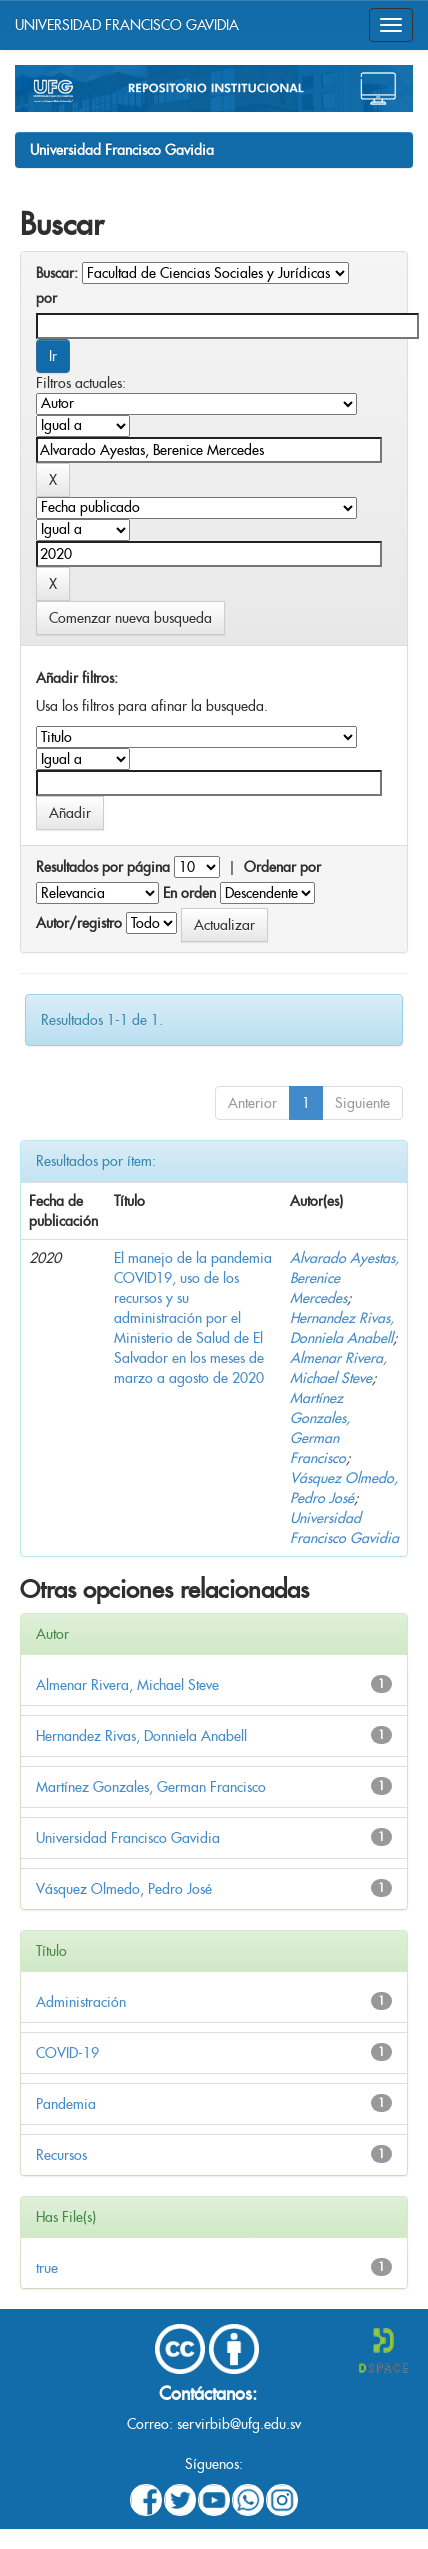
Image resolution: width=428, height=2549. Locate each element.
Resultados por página (103, 867)
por (46, 298)
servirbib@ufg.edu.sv (239, 2424)
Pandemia (66, 2104)
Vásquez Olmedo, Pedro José (124, 1889)
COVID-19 (67, 2053)
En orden (189, 893)
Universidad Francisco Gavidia (122, 150)
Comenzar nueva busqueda (130, 618)
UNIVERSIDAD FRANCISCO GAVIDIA (127, 25)
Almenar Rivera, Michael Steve (127, 1685)
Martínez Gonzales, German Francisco (151, 1787)
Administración (81, 2002)
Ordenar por (282, 867)
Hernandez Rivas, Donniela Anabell (141, 1736)
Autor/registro (79, 923)
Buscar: (57, 273)
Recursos (61, 2155)
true (47, 2268)
